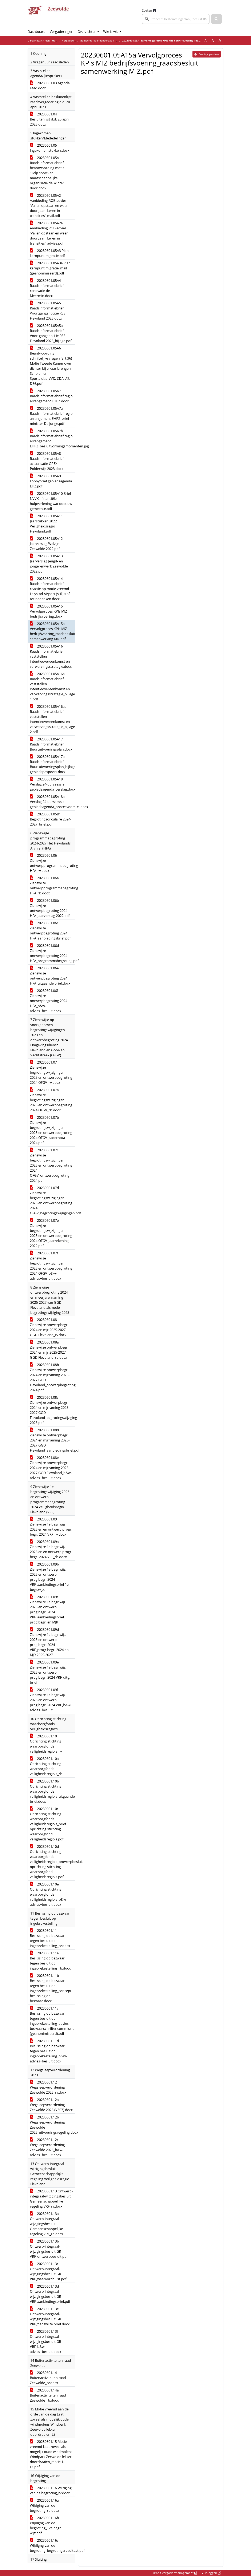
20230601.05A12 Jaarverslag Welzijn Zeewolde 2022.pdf (46, 543)
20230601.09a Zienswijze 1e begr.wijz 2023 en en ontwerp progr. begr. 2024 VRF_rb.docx (51, 1549)
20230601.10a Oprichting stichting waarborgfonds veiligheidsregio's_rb (46, 1766)
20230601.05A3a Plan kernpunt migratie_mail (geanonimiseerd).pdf (50, 268)
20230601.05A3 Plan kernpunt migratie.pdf (49, 253)
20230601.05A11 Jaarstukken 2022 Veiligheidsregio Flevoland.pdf (46, 524)
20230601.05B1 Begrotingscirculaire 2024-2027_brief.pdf (50, 819)
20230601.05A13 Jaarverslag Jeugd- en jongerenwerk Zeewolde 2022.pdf (49, 564)
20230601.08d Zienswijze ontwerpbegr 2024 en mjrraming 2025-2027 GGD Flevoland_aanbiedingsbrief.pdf (52, 1440)
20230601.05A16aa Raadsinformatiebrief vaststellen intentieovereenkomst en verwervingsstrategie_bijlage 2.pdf (52, 719)
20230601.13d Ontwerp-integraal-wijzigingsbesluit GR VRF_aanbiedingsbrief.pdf (50, 2294)
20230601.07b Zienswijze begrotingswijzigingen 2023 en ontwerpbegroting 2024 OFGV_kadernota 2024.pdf (51, 1130)
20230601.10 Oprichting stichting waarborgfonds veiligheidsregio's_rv (46, 1744)
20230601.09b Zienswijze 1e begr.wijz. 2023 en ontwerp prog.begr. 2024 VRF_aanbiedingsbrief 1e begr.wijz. (49, 1577)
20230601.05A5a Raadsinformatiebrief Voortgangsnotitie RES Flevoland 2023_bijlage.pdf (50, 333)
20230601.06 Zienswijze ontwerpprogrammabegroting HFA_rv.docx (52, 863)
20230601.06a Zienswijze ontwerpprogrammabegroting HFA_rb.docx (52, 885)
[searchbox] (176, 19)
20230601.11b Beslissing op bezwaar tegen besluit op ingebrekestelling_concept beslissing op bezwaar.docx (50, 1988)
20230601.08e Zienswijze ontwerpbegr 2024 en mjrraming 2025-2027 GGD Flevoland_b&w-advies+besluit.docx (51, 1467)
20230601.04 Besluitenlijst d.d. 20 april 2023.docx (49, 119)
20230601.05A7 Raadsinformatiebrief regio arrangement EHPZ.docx (51, 396)
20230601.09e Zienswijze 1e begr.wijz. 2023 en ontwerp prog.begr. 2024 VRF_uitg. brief (50, 1672)
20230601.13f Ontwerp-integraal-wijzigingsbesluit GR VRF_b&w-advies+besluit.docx (45, 2341)
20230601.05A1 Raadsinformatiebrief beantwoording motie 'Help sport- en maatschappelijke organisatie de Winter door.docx (47, 172)
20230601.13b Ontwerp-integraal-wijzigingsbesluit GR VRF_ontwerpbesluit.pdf (49, 2249)
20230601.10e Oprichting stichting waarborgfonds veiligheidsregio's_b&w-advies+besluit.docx (48, 1894)
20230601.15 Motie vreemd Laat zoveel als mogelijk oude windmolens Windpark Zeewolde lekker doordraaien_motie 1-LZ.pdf (51, 2454)
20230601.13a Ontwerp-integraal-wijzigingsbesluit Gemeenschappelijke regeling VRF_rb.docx (46, 2223)
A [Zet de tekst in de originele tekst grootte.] (205, 40)
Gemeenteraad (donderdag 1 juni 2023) (103, 40)
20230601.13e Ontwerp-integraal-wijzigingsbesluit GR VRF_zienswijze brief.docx (49, 2316)
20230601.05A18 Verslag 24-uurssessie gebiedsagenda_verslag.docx (52, 784)
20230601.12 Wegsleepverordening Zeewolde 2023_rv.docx (48, 2087)
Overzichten (86, 31)
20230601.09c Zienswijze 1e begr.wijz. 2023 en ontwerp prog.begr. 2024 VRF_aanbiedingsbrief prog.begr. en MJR (48, 1610)
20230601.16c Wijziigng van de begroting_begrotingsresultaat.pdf (52, 2545)
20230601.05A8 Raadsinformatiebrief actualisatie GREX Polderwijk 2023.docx (47, 461)
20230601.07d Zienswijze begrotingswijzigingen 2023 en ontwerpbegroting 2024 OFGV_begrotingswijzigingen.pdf (52, 1200)
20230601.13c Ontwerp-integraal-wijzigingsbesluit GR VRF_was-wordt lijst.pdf (48, 2271)
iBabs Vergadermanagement (174, 2573)
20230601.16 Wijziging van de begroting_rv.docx (51, 2490)
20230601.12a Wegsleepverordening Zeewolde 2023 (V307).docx (51, 2104)
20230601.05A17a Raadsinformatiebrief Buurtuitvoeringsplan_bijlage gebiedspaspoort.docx (52, 764)
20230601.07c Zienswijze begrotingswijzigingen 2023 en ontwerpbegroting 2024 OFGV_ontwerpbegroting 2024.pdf (51, 1165)
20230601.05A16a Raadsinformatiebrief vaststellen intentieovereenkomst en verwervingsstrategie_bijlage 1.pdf (52, 686)
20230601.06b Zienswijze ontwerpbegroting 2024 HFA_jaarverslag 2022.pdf (50, 908)
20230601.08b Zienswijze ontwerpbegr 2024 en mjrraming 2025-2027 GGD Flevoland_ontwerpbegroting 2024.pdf (52, 1377)
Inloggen (212, 2573)
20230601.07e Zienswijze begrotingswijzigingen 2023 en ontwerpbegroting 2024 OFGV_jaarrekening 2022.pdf (51, 1233)
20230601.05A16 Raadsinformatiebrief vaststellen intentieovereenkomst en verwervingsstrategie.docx (51, 656)
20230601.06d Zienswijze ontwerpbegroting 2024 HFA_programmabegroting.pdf (52, 953)
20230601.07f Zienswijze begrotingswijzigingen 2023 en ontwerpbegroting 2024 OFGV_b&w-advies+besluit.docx (51, 1266)
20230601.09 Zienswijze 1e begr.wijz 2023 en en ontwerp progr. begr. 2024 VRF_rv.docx (51, 1527)
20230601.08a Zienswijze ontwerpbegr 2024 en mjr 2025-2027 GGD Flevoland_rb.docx (49, 1350)
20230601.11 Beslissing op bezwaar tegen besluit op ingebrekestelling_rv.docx (50, 1938)
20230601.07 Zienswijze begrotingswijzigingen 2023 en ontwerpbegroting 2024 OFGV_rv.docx (51, 1072)
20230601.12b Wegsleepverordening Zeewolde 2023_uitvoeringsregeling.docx (52, 2125)
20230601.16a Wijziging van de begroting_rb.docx (44, 2505)
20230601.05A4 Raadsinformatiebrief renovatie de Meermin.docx (47, 288)
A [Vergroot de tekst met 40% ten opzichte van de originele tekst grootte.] (219, 40)
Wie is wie (111, 31)
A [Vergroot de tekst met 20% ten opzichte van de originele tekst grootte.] (212, 40)
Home (55, 40)
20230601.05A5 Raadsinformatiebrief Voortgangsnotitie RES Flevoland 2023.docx (47, 311)
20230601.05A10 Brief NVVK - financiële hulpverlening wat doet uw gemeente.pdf (51, 501)
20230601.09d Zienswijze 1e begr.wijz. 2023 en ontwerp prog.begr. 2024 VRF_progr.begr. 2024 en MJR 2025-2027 (49, 1642)
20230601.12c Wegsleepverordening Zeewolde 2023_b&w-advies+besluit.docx (47, 2147)
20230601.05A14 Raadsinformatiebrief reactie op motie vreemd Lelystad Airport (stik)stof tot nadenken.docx (50, 588)
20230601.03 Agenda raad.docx (50, 85)
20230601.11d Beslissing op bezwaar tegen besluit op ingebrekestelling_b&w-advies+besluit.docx (48, 2051)
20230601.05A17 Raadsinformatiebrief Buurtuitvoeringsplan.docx (51, 744)
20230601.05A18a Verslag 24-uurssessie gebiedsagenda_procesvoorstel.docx (52, 801)
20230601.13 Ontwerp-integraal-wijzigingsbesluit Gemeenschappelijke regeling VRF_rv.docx (51, 2199)
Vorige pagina (206, 54)
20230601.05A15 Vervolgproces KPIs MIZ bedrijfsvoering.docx (48, 611)
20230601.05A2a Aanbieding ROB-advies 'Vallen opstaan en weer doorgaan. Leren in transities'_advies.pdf (49, 233)
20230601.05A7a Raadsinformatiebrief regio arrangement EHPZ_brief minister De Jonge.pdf (51, 416)
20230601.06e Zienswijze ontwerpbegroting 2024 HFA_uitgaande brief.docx (50, 976)
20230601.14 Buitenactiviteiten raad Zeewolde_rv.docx (48, 2377)
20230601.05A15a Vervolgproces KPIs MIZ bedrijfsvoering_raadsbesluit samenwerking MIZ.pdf (52, 631)
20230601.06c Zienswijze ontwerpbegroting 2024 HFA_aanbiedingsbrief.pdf (50, 931)
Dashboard (36, 31)
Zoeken (147, 10)
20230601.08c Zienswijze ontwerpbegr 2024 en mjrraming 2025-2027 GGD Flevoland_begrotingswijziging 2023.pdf (52, 1410)
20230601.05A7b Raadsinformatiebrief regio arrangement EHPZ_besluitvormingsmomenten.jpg (52, 438)
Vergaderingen (61, 31)
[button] (216, 19)
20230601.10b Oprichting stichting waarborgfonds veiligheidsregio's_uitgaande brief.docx (52, 1791)
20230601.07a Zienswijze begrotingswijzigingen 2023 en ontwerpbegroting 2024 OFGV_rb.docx (51, 1100)
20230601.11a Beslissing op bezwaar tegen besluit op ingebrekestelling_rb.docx (50, 1961)
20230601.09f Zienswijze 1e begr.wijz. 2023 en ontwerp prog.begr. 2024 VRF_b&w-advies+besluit (50, 1699)
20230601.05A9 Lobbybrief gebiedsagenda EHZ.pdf (51, 481)
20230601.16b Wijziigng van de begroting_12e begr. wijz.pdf (46, 2525)
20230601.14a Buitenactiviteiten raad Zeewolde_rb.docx (48, 2395)
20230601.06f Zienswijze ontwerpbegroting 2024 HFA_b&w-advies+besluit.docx (48, 1000)
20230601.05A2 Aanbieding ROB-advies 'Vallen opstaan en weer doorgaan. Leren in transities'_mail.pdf (49, 205)
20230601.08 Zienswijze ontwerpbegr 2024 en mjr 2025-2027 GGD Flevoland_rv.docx (49, 1327)
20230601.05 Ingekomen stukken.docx (49, 148)
